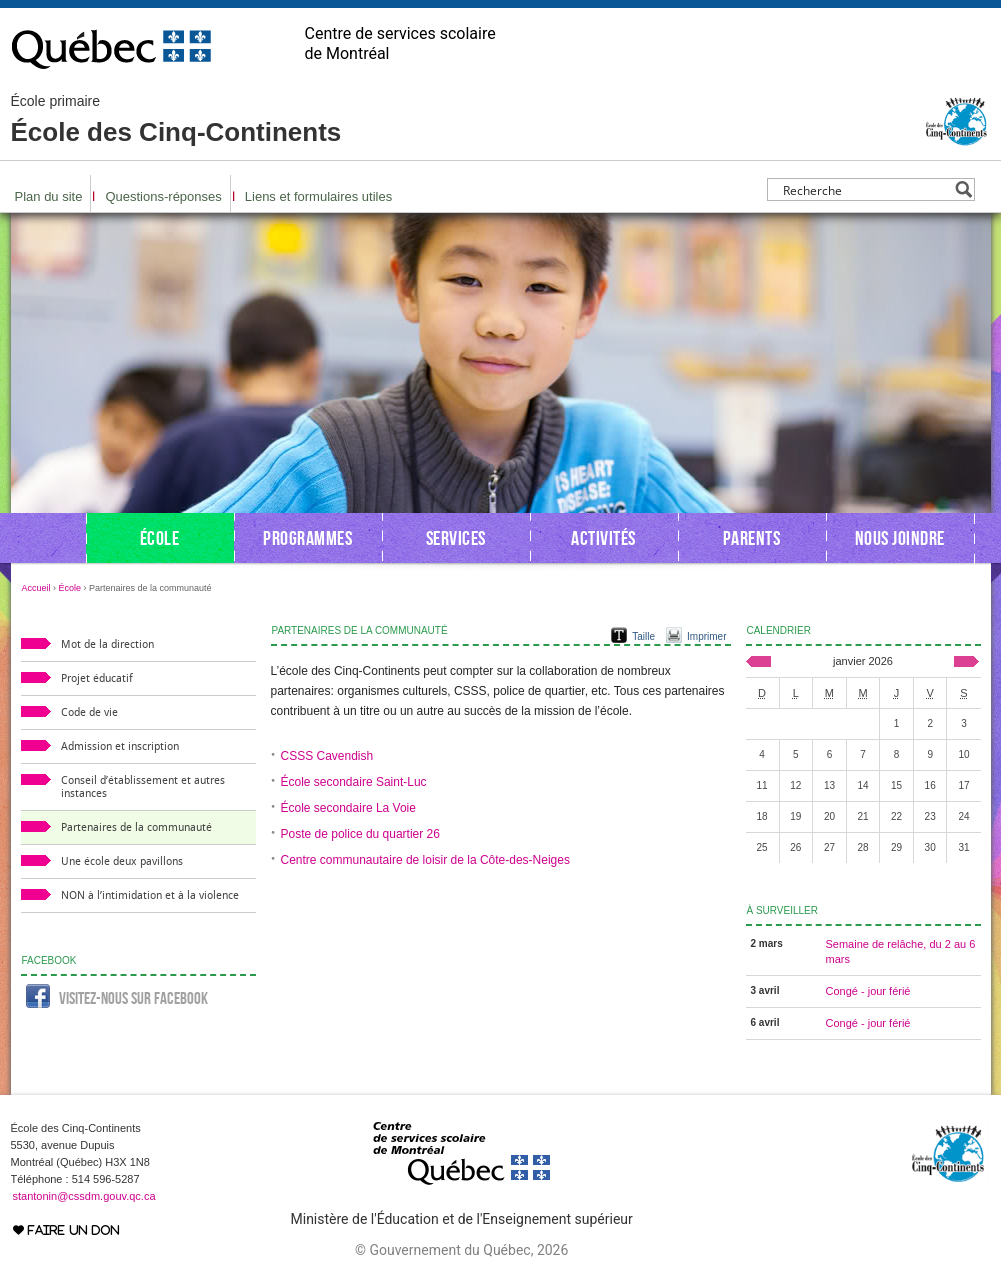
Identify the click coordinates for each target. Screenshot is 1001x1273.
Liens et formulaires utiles (318, 196)
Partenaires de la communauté (136, 827)
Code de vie (89, 712)
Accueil (36, 588)
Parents (752, 538)
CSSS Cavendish (327, 756)
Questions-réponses (163, 196)
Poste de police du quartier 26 (360, 834)
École (160, 538)
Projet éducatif (97, 678)
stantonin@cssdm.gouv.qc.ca (84, 1196)
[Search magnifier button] (963, 189)
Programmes (307, 538)
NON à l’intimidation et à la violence (150, 895)
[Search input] (865, 189)
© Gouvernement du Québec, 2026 (461, 1250)
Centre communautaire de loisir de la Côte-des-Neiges (425, 860)
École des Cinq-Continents (176, 120)
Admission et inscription (120, 746)
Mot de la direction (107, 644)
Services (456, 538)
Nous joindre (900, 538)
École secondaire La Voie (348, 808)
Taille (643, 636)
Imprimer (706, 636)
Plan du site (49, 196)
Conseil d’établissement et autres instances (143, 787)
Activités (603, 538)
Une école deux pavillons (122, 861)
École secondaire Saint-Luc (354, 782)
